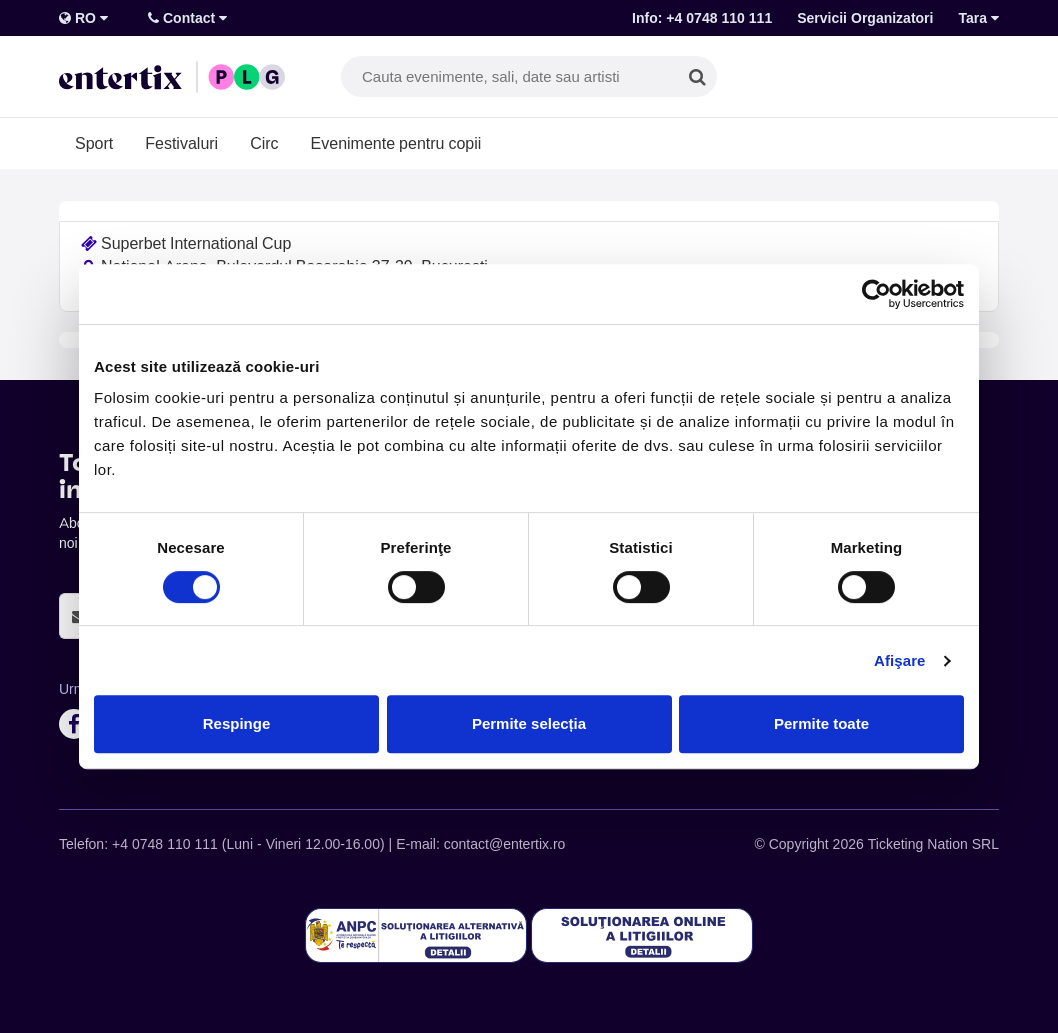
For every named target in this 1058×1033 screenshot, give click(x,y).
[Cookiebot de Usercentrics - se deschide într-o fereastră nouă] (876, 294)
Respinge (237, 723)
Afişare (900, 660)
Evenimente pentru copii (396, 143)
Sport (94, 143)
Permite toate (821, 723)
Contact (187, 18)
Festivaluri (181, 143)
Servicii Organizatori (865, 18)
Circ (264, 143)
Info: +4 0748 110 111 (702, 18)
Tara (978, 18)
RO (83, 18)
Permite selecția (529, 723)
